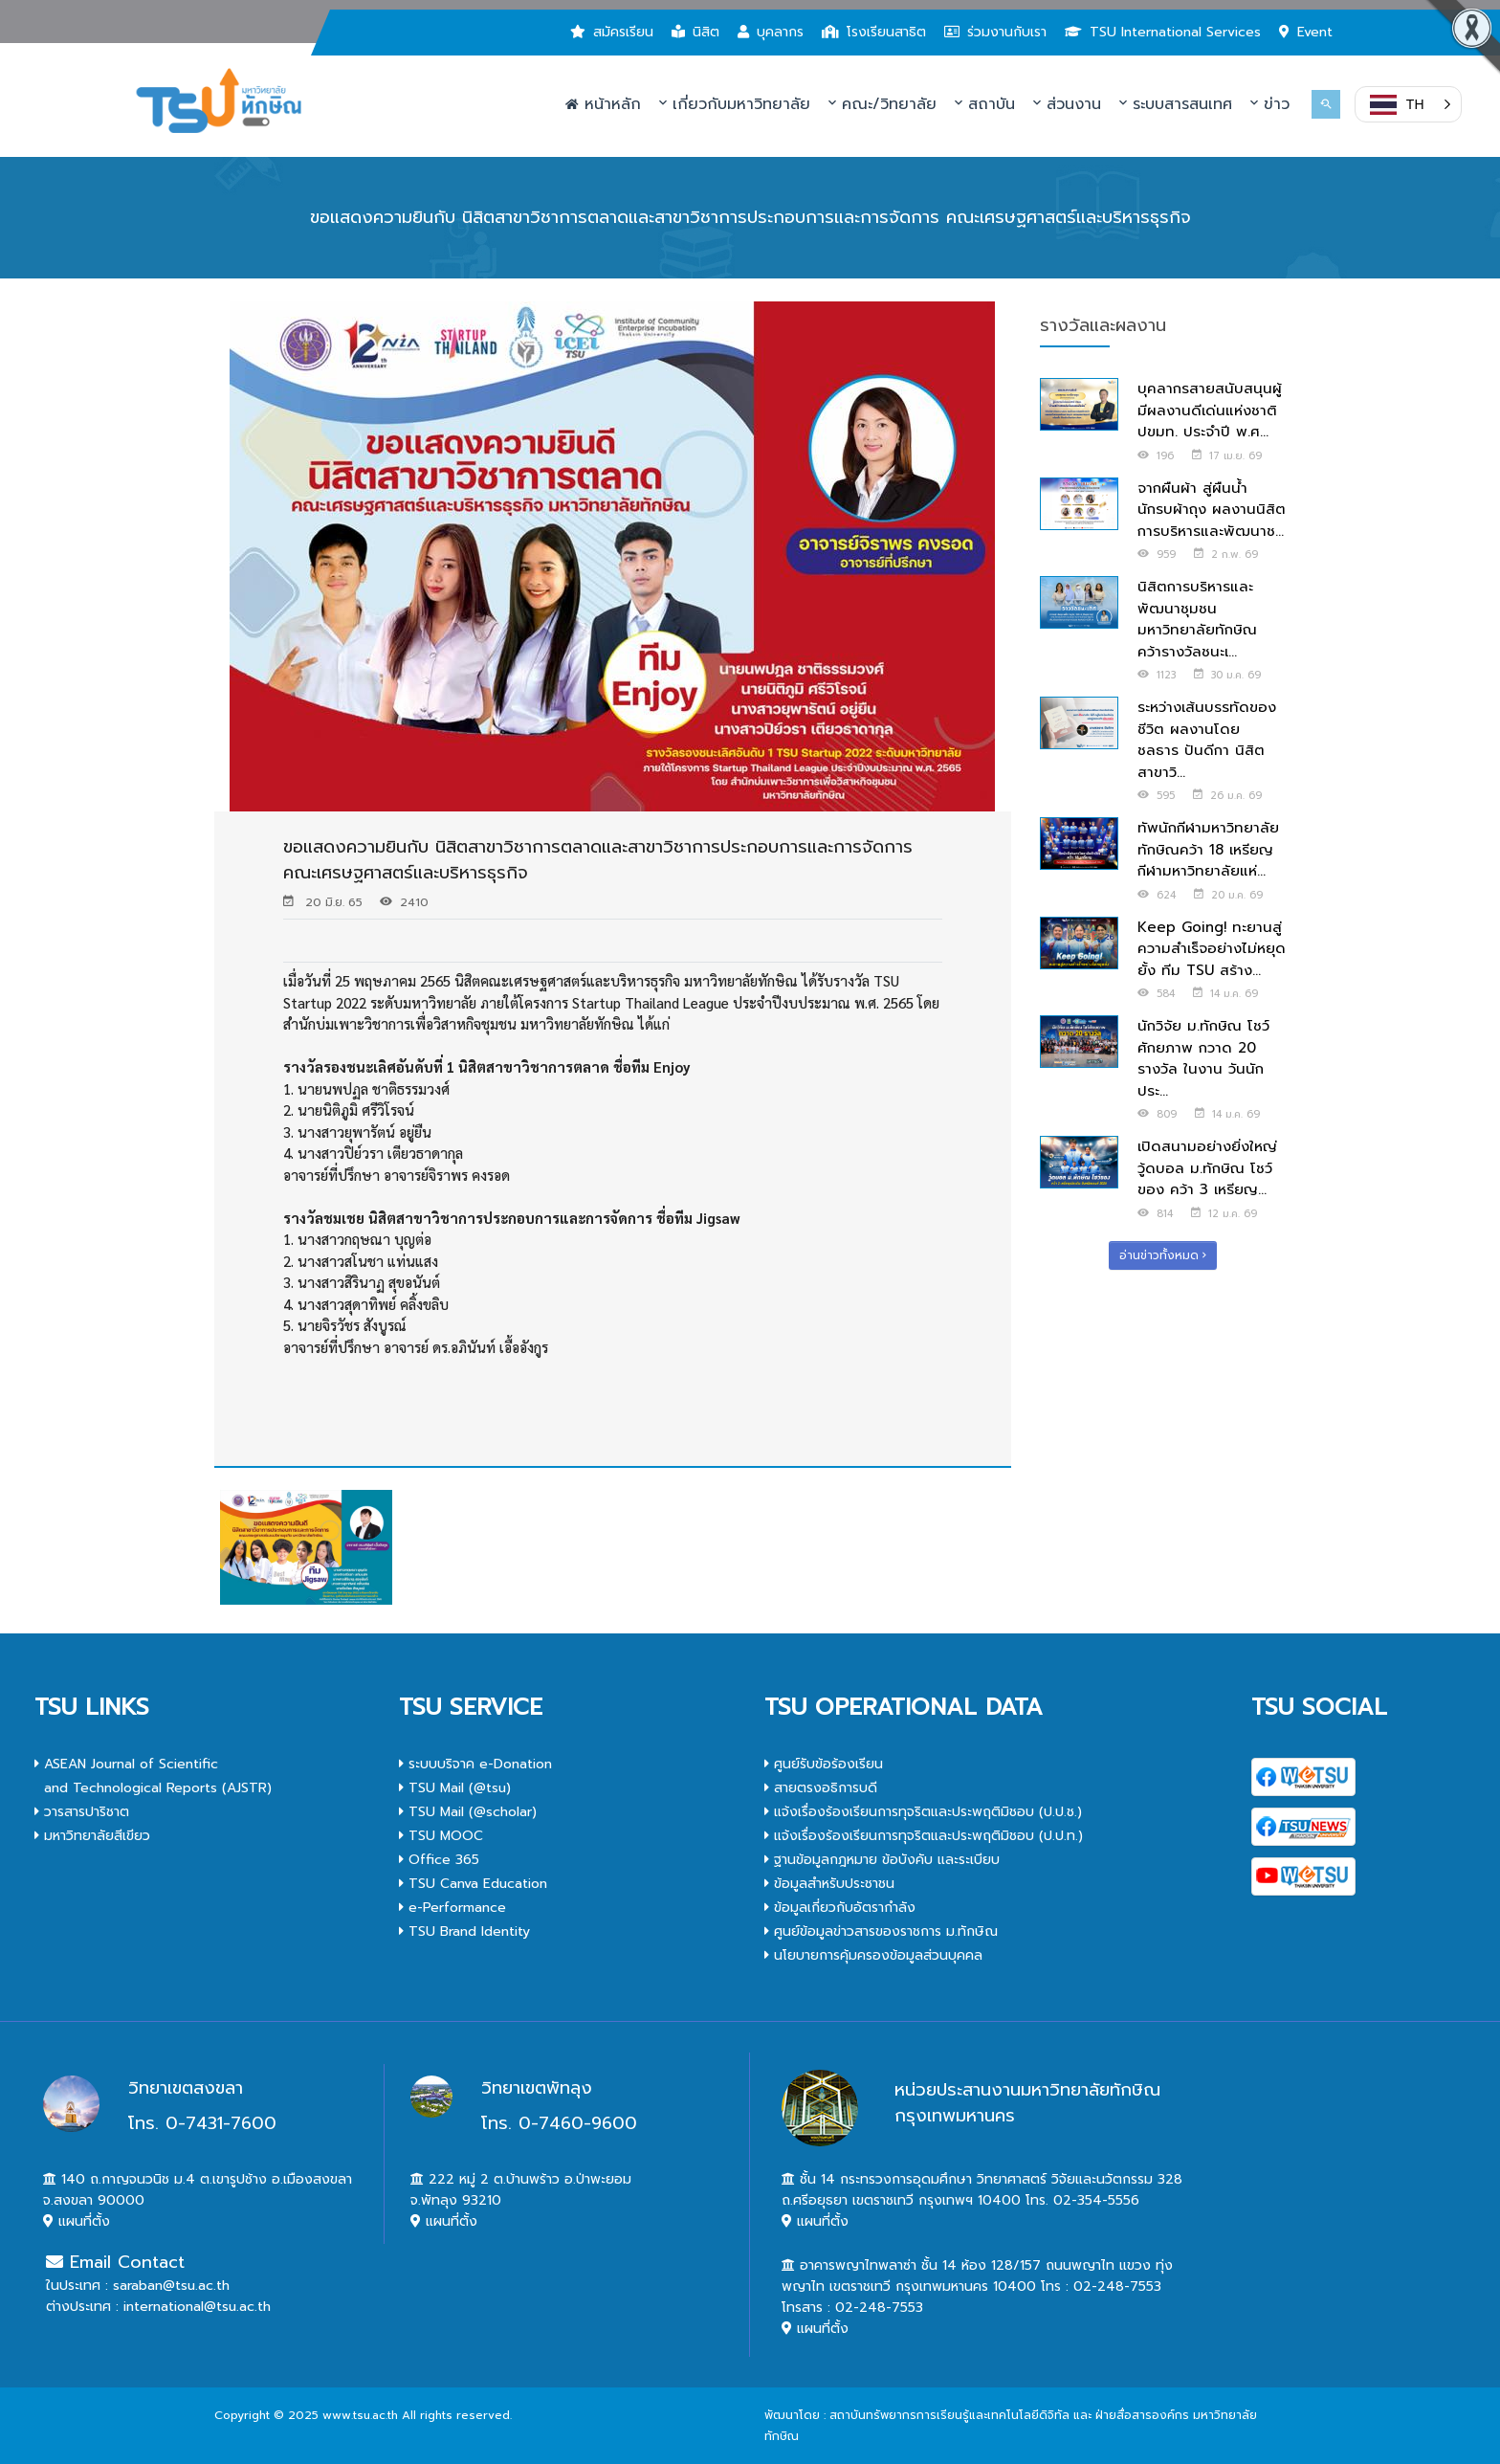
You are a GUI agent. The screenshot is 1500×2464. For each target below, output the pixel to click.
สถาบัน (985, 104)
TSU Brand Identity (464, 1931)
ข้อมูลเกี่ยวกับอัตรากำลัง (839, 1908)
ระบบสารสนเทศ (1175, 104)
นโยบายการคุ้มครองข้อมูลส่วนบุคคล (873, 1955)
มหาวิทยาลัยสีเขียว (92, 1836)
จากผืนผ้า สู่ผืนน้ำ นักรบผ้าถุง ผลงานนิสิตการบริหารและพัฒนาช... (1211, 509)
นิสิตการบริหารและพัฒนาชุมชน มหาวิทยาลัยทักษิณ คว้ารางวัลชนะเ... (1197, 619)
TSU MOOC (441, 1836)
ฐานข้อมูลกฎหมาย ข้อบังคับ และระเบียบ (882, 1860)
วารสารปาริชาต (81, 1812)
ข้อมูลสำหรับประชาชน (829, 1884)
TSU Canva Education (473, 1884)
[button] (1408, 104)
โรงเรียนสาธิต (874, 32)
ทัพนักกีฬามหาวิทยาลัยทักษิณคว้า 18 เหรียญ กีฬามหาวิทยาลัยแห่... (1208, 849)
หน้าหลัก (603, 104)
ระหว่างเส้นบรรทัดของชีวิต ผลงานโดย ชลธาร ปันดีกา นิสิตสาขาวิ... (1206, 740)
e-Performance (452, 1908)
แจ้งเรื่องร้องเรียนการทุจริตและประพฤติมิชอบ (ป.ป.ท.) (923, 1836)
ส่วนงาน (1067, 104)
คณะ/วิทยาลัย (882, 104)
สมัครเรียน (611, 32)
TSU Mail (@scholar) (468, 1812)
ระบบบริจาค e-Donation (475, 1764)
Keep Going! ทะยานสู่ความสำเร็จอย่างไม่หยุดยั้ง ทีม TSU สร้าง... (1211, 949)
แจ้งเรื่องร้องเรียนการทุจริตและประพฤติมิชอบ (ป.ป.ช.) (923, 1812)
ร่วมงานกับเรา (995, 32)
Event (1306, 32)
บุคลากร (771, 32)
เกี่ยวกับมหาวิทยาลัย (734, 104)
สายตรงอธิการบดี (820, 1788)
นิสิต (695, 32)
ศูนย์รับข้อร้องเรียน (823, 1764)
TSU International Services (1163, 32)
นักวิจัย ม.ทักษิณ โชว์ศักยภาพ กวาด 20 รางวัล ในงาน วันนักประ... (1203, 1058)
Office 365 (439, 1860)
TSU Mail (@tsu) (455, 1788)
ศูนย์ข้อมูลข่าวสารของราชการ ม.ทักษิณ (881, 1931)
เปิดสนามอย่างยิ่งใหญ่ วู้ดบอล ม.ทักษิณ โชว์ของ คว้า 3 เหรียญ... (1207, 1168)
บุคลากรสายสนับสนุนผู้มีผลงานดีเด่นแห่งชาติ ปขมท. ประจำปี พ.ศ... (1209, 410)
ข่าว (1270, 104)
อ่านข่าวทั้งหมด (1162, 1255)
